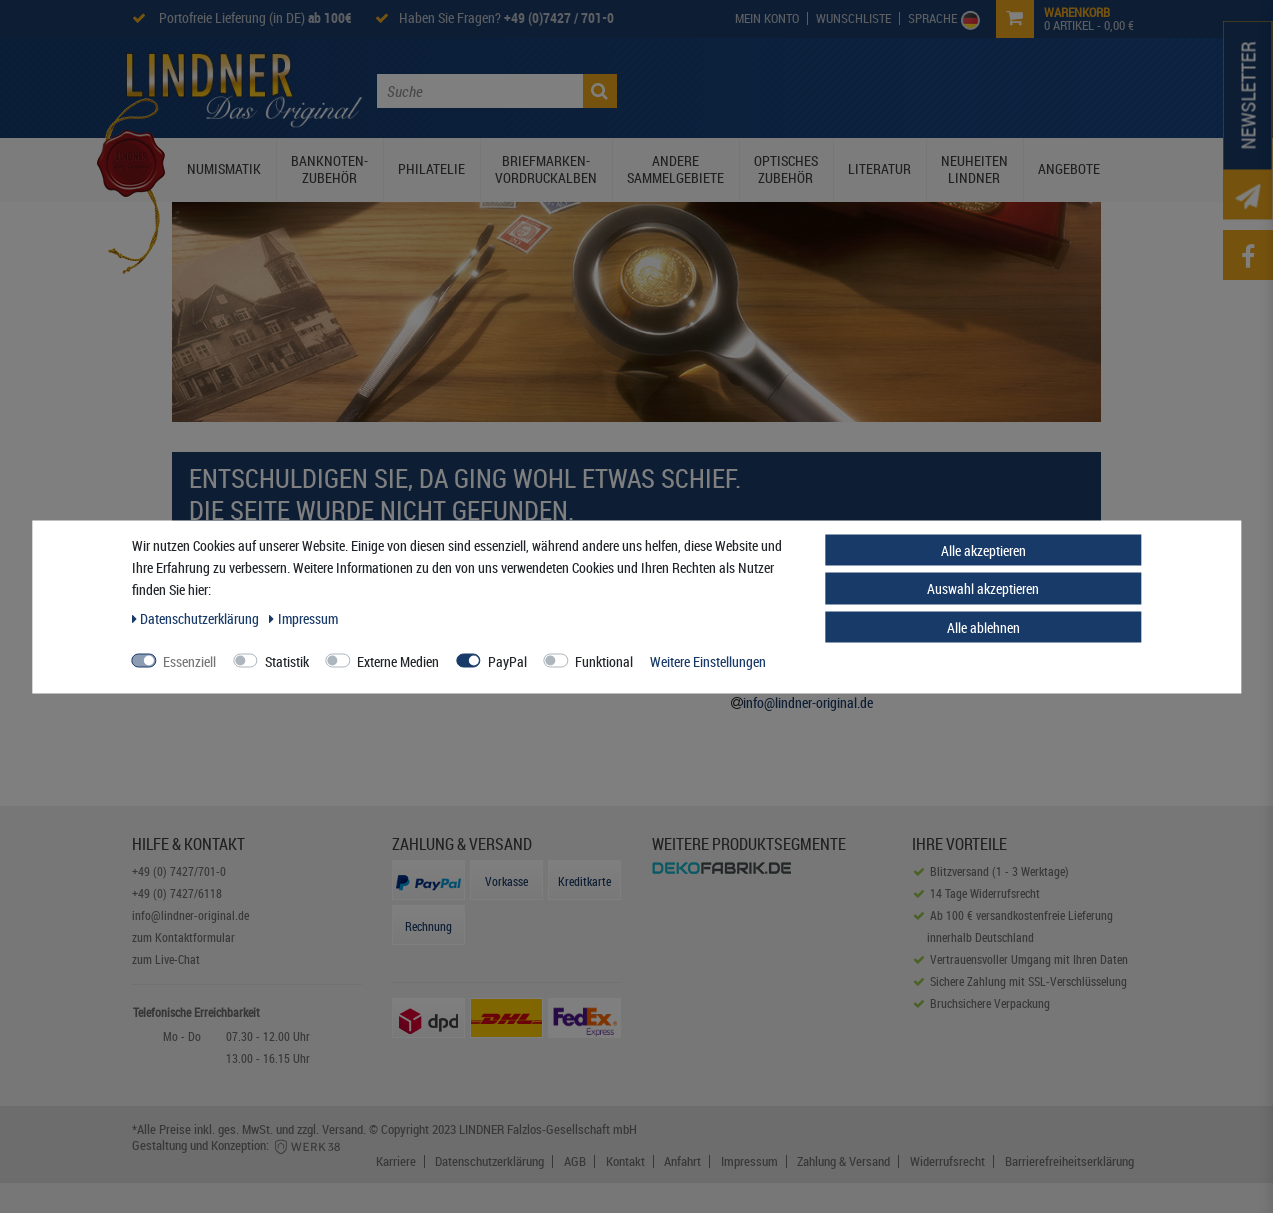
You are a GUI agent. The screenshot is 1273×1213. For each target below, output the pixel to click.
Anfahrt (682, 1161)
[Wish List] (854, 18)
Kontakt (1023, 89)
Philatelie (431, 168)
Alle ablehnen (983, 626)
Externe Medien (398, 660)
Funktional (604, 660)
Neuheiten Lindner (974, 169)
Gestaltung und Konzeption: (237, 1145)
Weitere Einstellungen (708, 660)
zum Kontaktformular (183, 937)
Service (956, 89)
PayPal (507, 660)
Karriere (396, 1161)
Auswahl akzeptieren (983, 588)
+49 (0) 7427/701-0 (179, 871)
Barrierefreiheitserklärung (1069, 1161)
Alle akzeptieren (983, 549)
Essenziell (189, 660)
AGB (575, 1161)
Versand (342, 1129)
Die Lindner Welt (722, 89)
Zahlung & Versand (843, 1161)
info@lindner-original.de (808, 702)
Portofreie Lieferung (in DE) (254, 17)
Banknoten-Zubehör (329, 169)
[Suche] (600, 91)
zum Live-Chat (166, 959)
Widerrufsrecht (947, 1161)
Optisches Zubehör (786, 169)
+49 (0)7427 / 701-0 (559, 17)
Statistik (287, 660)
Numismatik (224, 168)
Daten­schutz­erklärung (197, 617)
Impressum (749, 1161)
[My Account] (767, 18)
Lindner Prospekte (853, 89)
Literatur (879, 168)
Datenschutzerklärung (489, 1161)
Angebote (1069, 168)
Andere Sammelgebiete (675, 169)
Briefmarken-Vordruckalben (546, 169)
